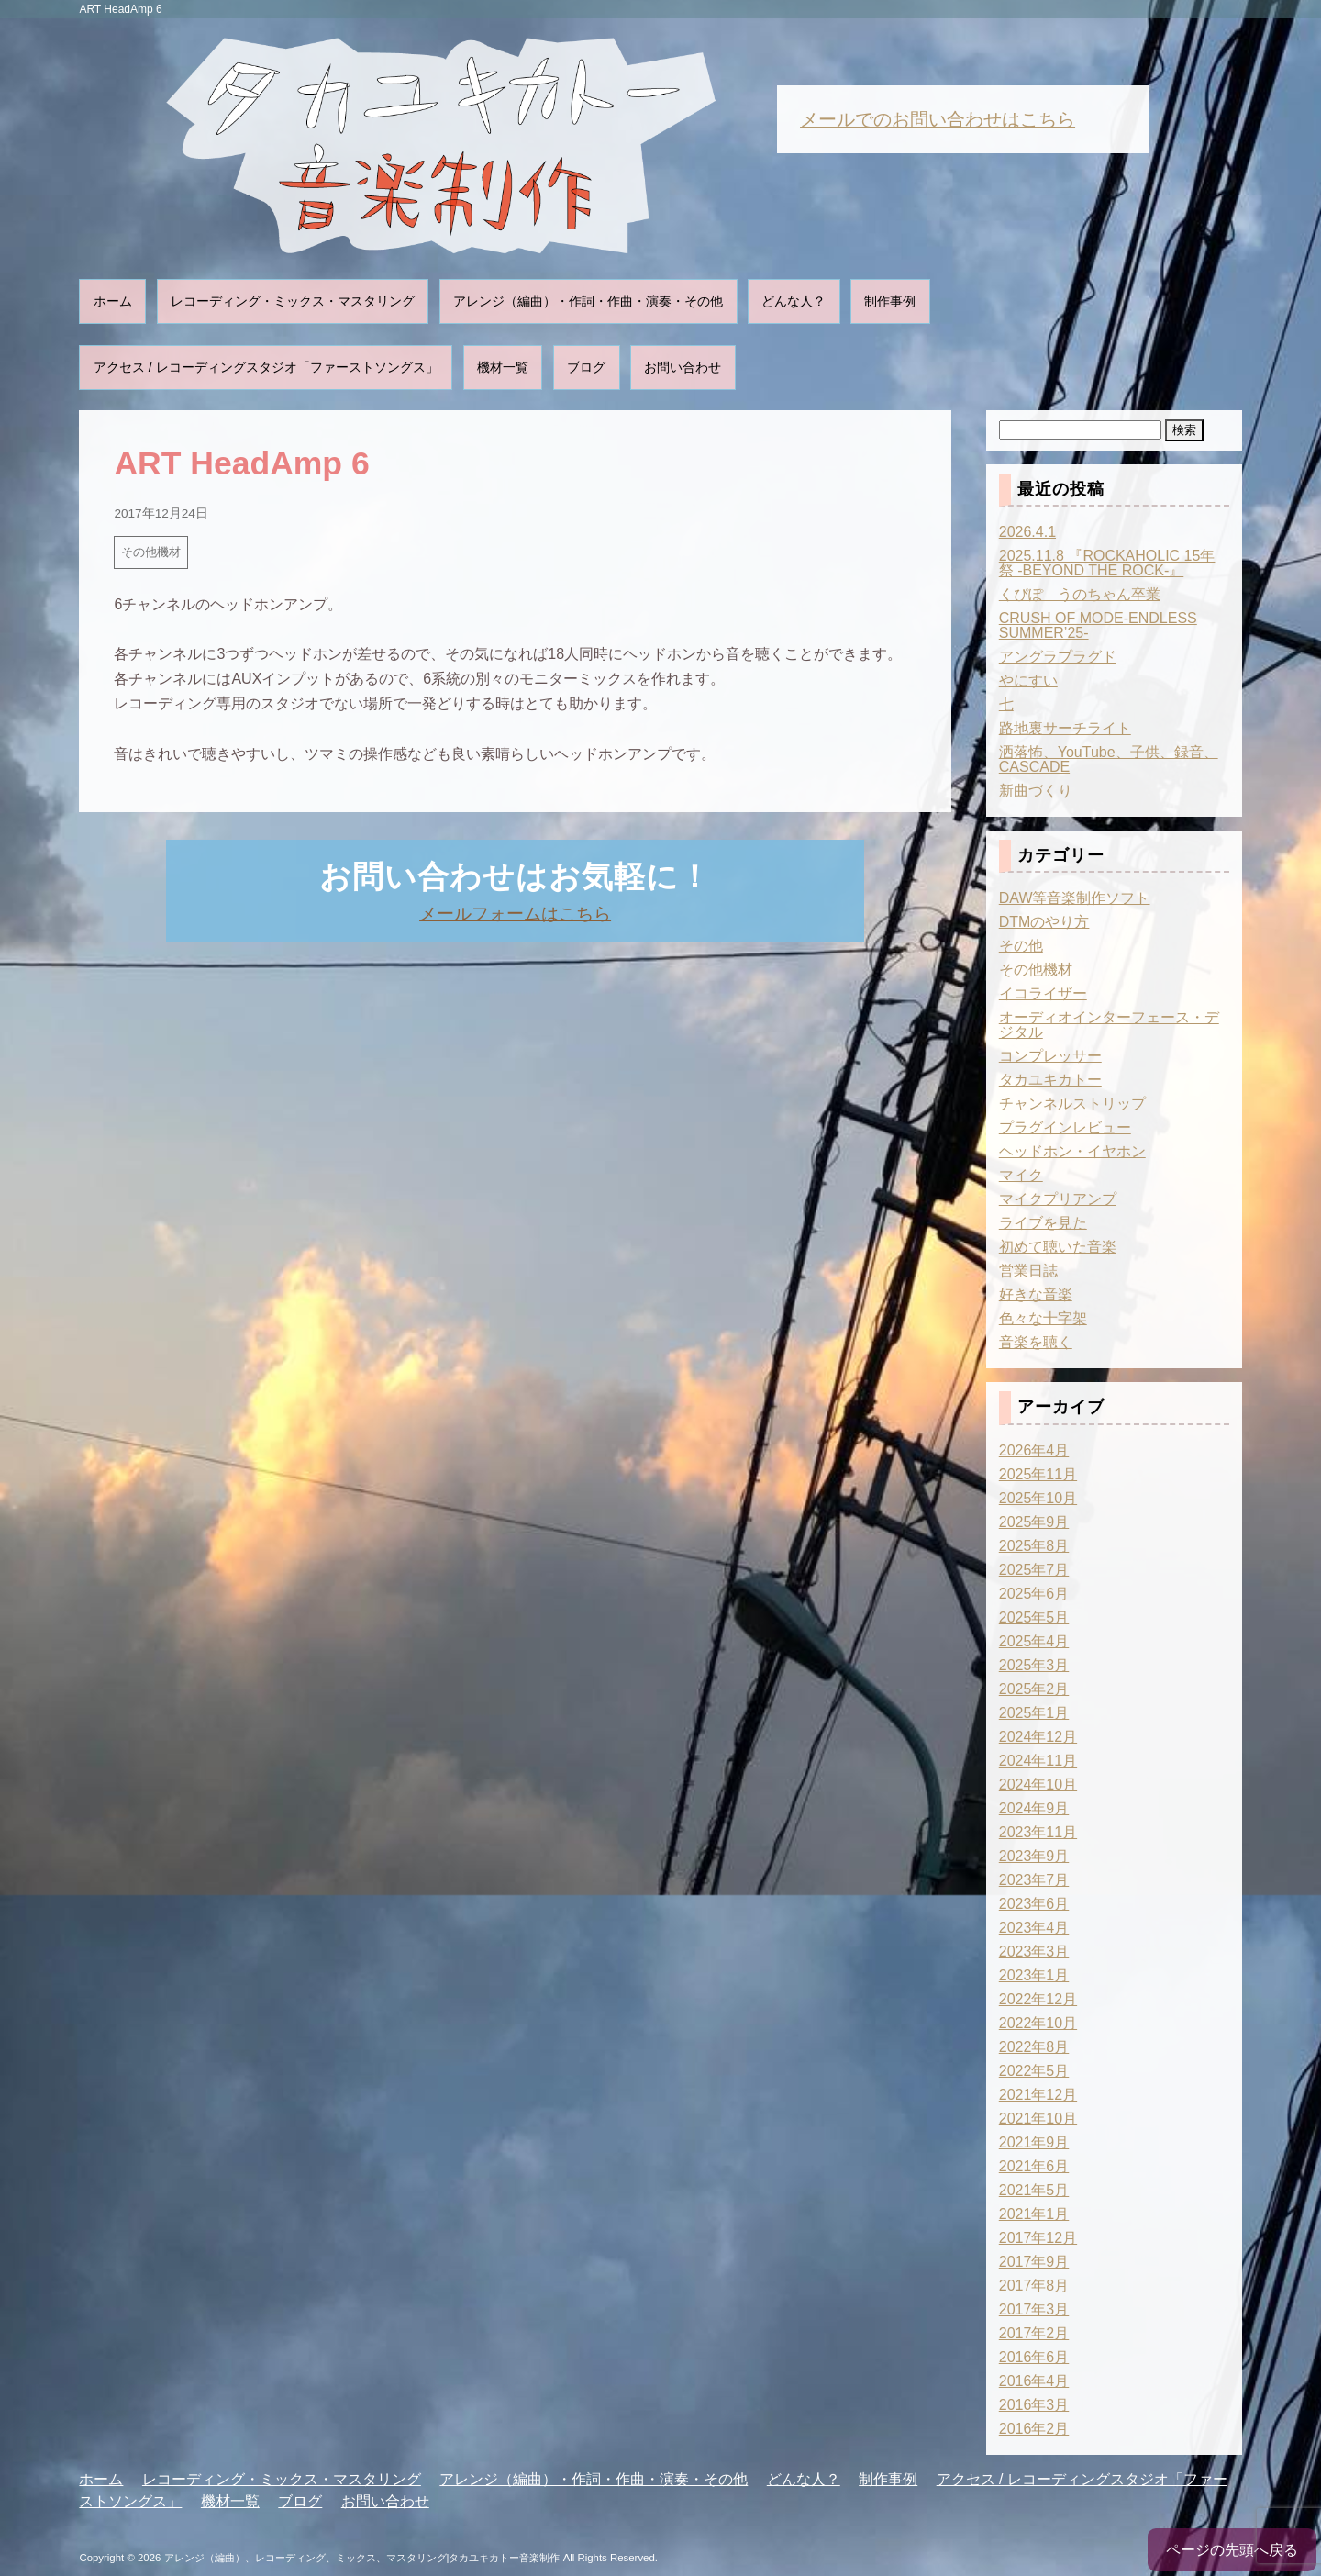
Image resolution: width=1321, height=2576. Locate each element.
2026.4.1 (1027, 532)
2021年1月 (1034, 2214)
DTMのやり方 (1044, 922)
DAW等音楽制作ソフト (1074, 898)
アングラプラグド (1057, 656)
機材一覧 (502, 367)
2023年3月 (1034, 1951)
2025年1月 (1034, 1713)
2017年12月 (1038, 2238)
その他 (1021, 945)
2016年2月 (1034, 2429)
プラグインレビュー (1065, 1127)
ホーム (113, 301)
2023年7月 (1034, 1880)
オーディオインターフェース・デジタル (1109, 1024)
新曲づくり (1035, 790)
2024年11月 (1038, 1760)
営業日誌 (1028, 1270)
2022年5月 (1034, 2071)
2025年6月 (1034, 1593)
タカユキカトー (1050, 1079)
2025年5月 (1034, 1617)
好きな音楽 (1035, 1294)
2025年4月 (1034, 1641)
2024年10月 (1038, 1784)
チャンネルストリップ (1072, 1103)
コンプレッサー (1050, 1056)
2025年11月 (1038, 1474)
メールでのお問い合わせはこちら (937, 119)
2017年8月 (1034, 2285)
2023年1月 (1034, 1975)
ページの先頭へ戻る (1232, 2550)
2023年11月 (1038, 1832)
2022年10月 (1038, 2023)
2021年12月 (1038, 2094)
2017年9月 (1034, 2261)
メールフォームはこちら (515, 913)
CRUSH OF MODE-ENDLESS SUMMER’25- (1098, 625)
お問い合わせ (682, 367)
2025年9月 (1034, 1522)
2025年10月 (1038, 1498)
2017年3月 (1034, 2309)
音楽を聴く (1035, 1342)
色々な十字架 (1043, 1318)
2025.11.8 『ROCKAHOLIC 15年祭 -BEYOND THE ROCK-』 (1107, 563)
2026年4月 (1034, 1450)
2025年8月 (1034, 1546)
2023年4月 (1034, 1927)
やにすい (1028, 680)
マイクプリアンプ (1057, 1199)
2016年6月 (1034, 2357)
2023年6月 (1034, 1904)
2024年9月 (1034, 1808)
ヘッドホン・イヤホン (1072, 1151)
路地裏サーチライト (1065, 728)
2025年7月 (1034, 1570)
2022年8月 (1034, 2047)
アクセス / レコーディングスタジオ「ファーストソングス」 (266, 367)
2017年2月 (1034, 2333)
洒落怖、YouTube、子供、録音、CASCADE (1108, 759)
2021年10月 (1038, 2118)
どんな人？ (793, 301)
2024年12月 (1038, 1737)
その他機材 (151, 552)
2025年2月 (1034, 1689)
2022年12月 (1038, 1999)
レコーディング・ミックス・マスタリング (293, 301)
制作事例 (890, 301)
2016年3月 (1034, 2405)
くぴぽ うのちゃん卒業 (1079, 594)
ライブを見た (1043, 1223)
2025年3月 (1034, 1665)
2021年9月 (1034, 2142)
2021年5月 (1034, 2190)
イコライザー (1043, 993)
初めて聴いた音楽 (1057, 1247)
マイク (1021, 1175)
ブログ (586, 367)
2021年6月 (1034, 2166)
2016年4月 (1034, 2381)
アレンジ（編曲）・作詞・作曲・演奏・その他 (588, 301)
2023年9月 (1034, 1856)
